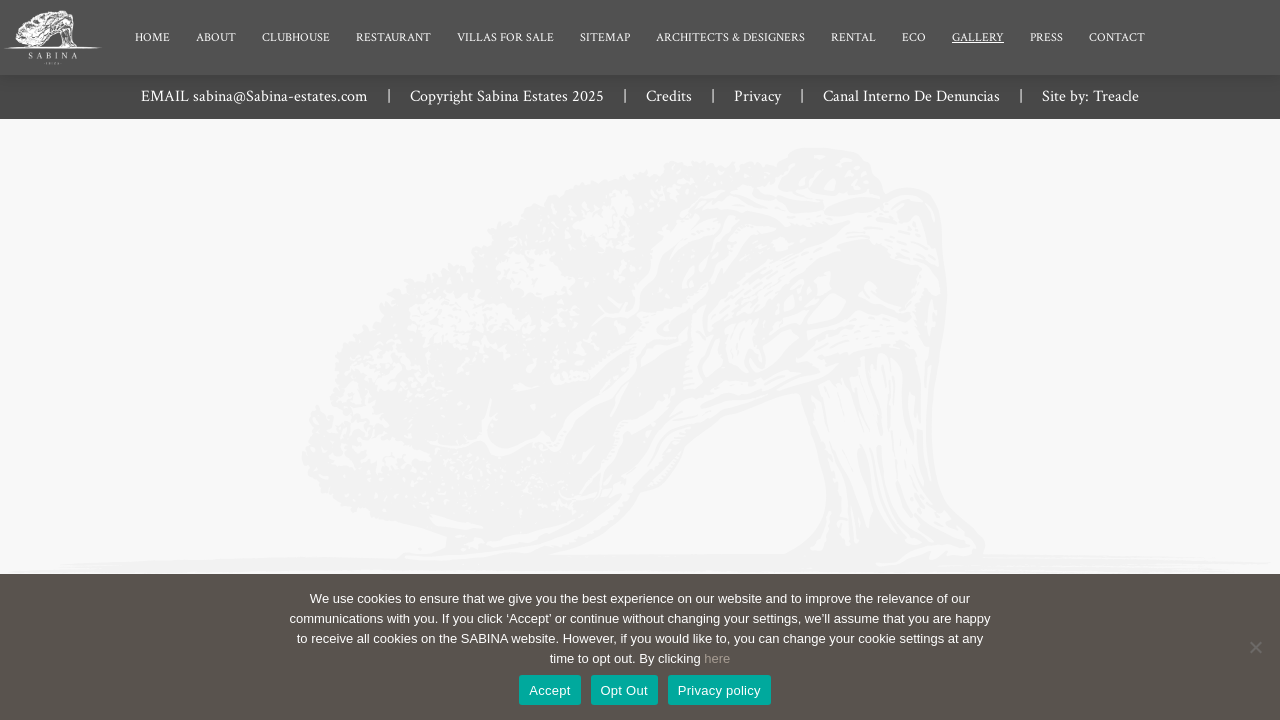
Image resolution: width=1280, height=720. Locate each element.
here (717, 658)
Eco (914, 37)
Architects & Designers (730, 37)
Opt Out (624, 690)
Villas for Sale (505, 37)
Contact (1117, 37)
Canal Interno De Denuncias (911, 96)
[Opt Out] (1255, 647)
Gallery (978, 37)
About (216, 37)
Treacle (1116, 96)
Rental (853, 37)
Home (152, 37)
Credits (669, 96)
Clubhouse (296, 37)
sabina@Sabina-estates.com (280, 96)
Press (1046, 37)
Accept (549, 690)
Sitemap (605, 37)
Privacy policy (719, 690)
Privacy (757, 96)
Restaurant (393, 37)
